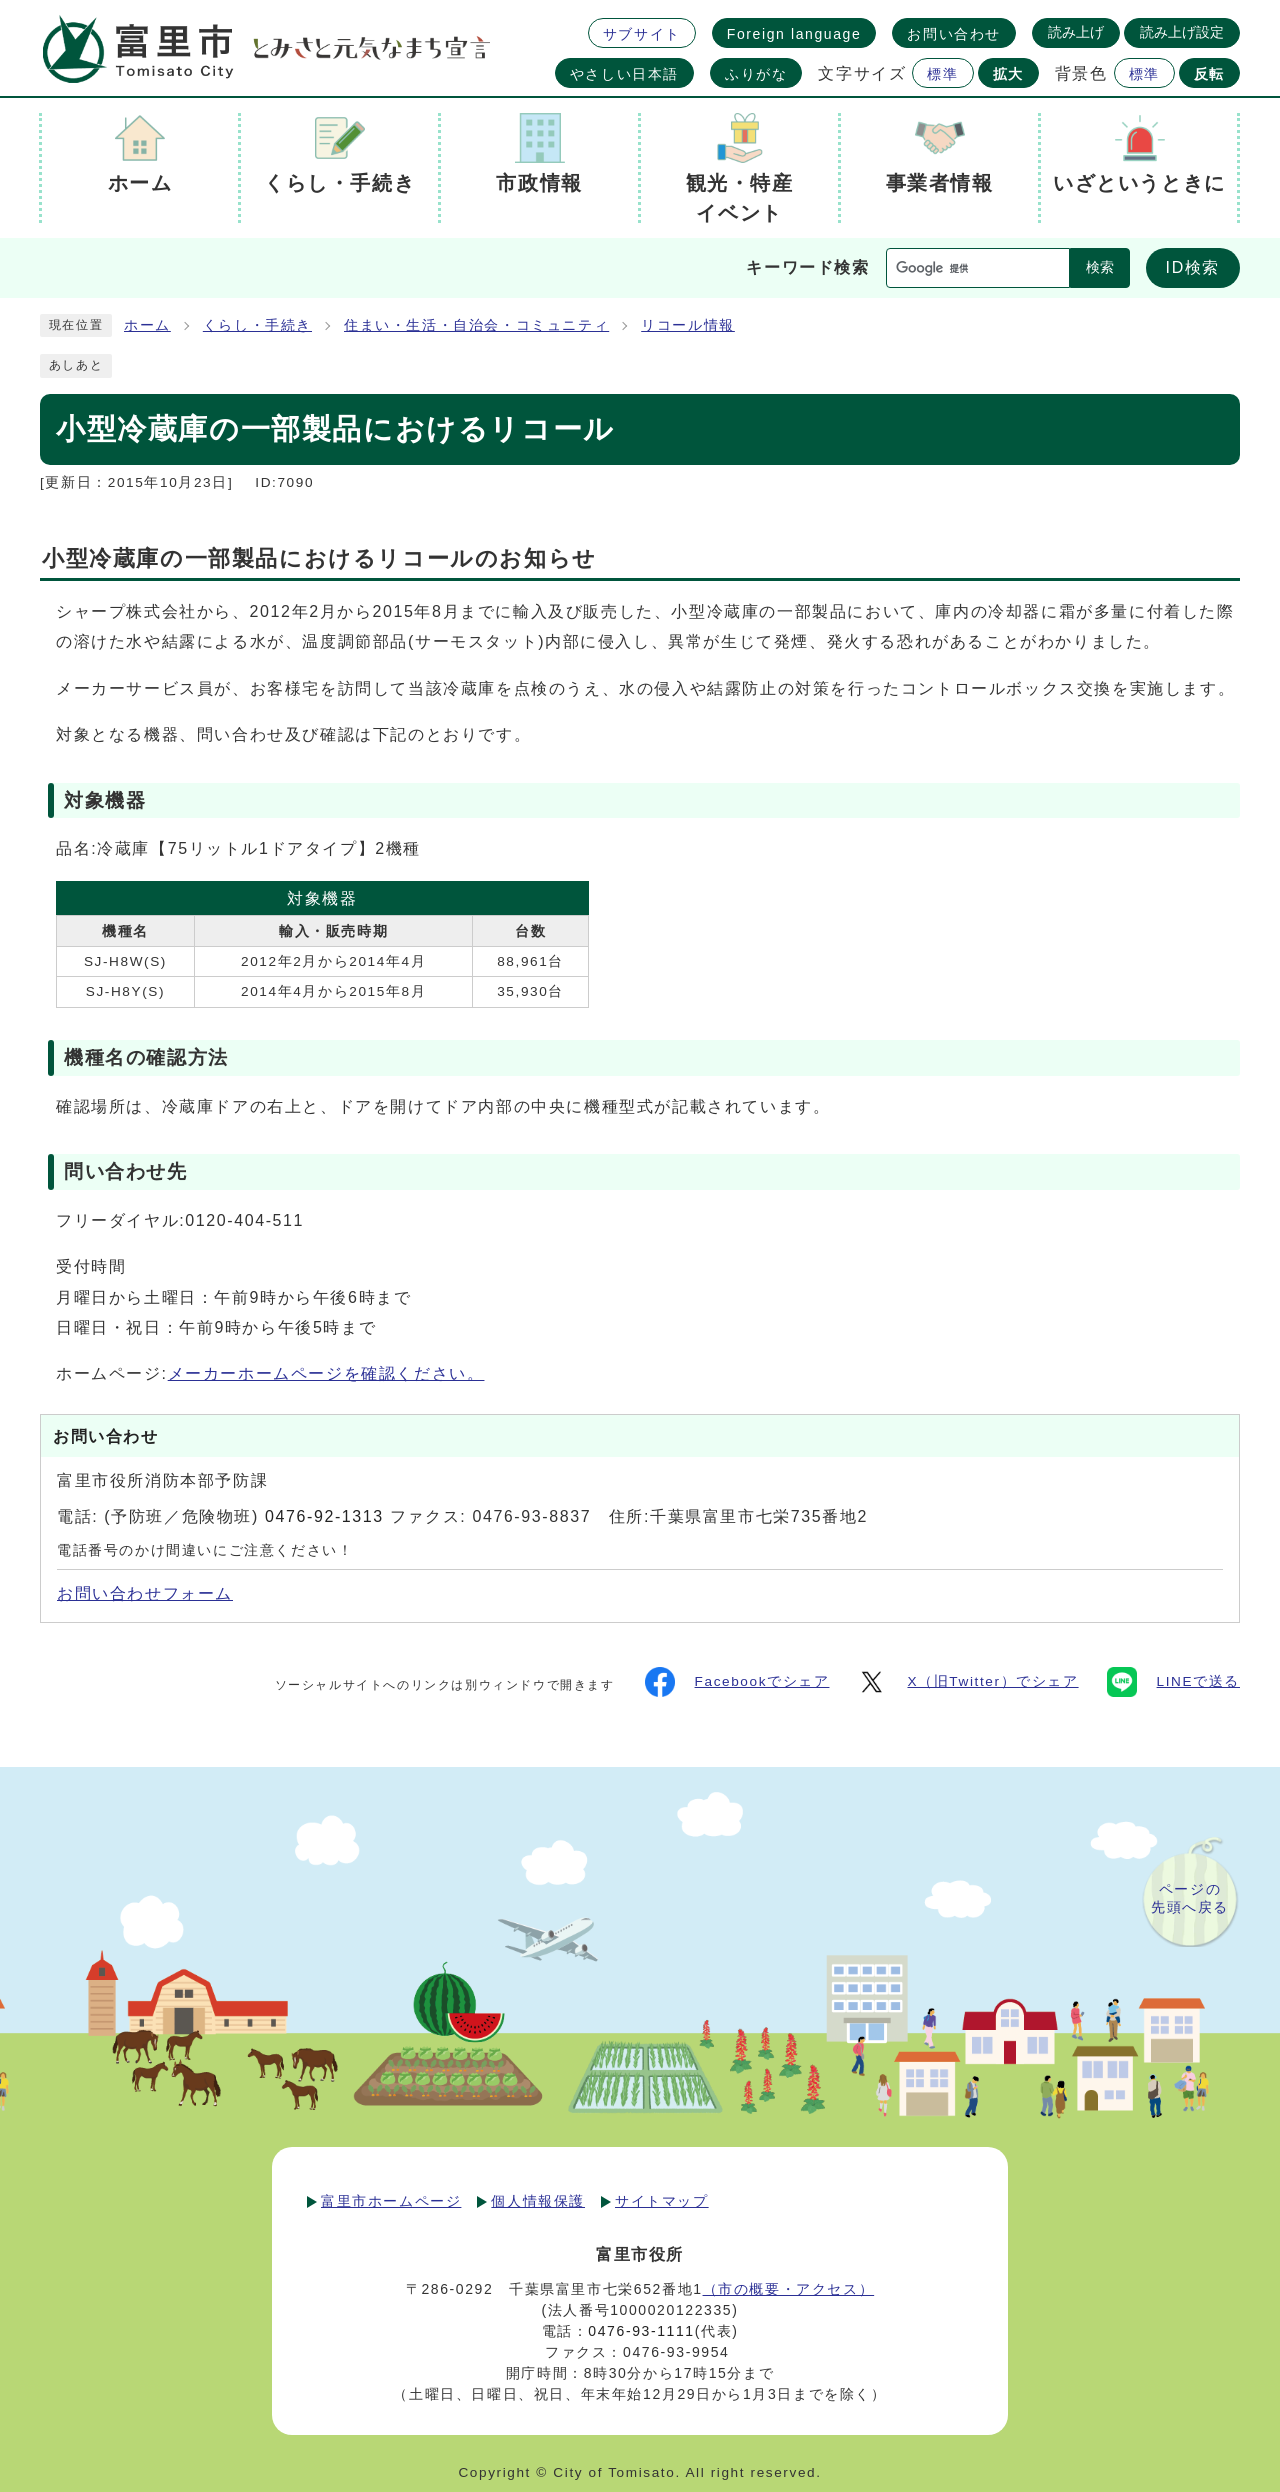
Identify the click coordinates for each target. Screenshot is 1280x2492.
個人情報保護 (538, 2201)
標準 (942, 74)
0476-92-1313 (324, 1516)
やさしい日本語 (624, 74)
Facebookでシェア (737, 1682)
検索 (1100, 267)
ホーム (147, 325)
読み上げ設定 (1182, 32)
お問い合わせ (954, 34)
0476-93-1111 (641, 2331)
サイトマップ (662, 2201)
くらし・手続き (257, 325)
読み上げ (1076, 32)
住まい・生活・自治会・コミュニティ (476, 325)
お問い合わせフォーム (145, 1593)
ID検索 (1193, 267)
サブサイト (642, 34)
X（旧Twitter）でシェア (967, 1682)
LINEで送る (1173, 1682)
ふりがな (756, 74)
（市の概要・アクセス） (789, 2289)
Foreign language (794, 34)
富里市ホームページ (391, 2201)
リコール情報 (688, 325)
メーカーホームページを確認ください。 (326, 1373)
